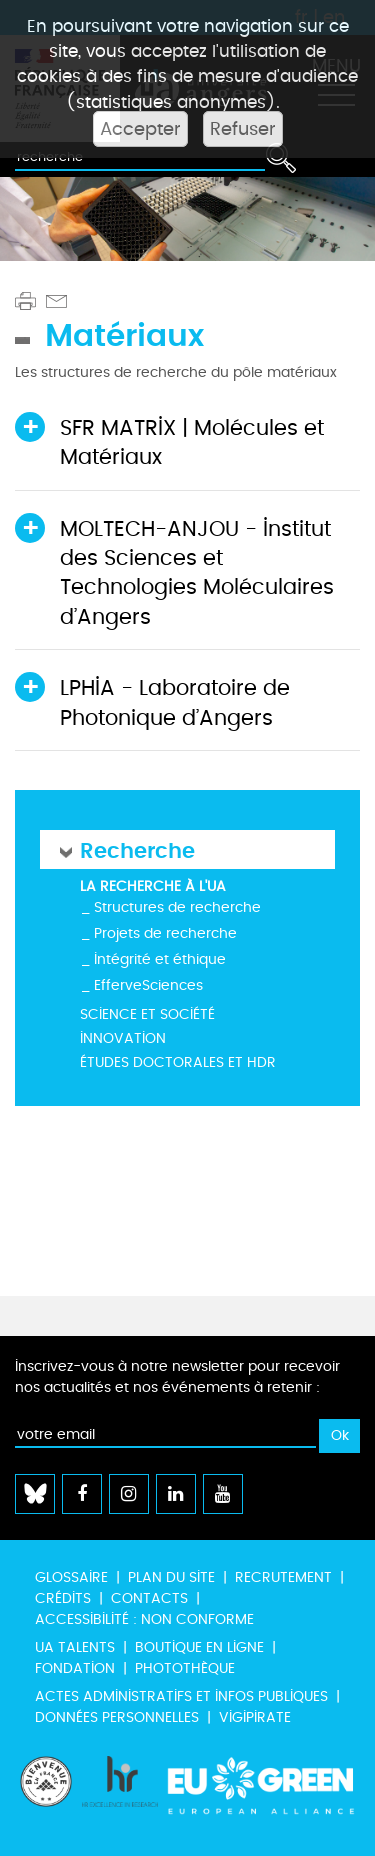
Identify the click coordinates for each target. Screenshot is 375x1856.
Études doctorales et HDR (178, 1062)
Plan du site (171, 1577)
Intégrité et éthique (160, 959)
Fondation (75, 1668)
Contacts (149, 1598)
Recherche (137, 849)
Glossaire (71, 1577)
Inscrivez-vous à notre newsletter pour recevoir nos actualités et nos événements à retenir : (177, 1377)
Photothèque (185, 1668)
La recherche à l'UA (153, 886)
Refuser (243, 129)
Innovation (123, 1038)
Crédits (63, 1598)
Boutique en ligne (199, 1647)
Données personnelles (117, 1717)
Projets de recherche (165, 933)
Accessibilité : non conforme (144, 1619)
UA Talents (75, 1647)
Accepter (140, 129)
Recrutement (283, 1577)
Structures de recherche (177, 907)
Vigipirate (255, 1717)
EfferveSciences (148, 985)
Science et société (147, 1014)
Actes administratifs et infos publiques (181, 1696)
